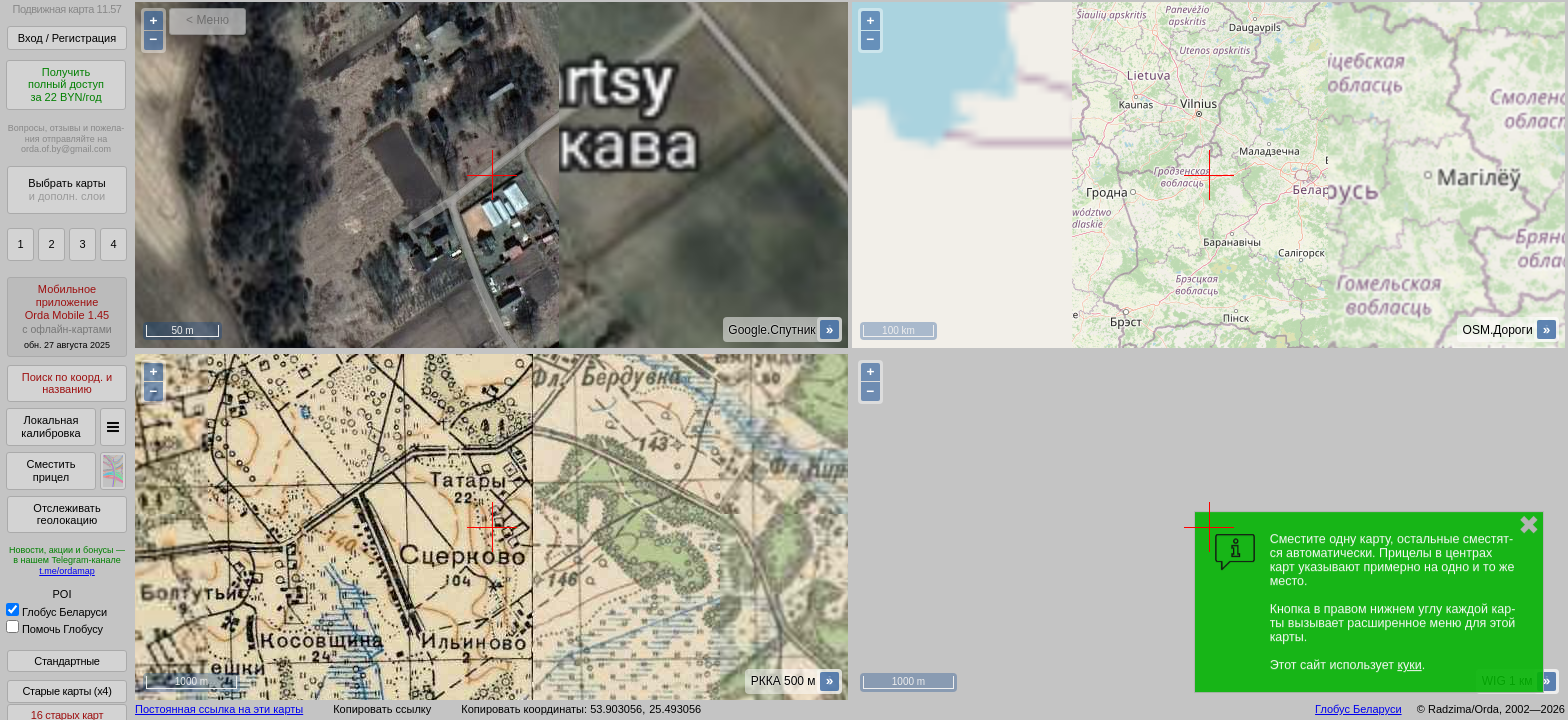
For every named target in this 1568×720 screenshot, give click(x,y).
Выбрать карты (66, 189)
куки (1409, 665)
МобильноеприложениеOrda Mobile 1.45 (67, 316)
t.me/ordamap (67, 571)
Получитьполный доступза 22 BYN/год (66, 84)
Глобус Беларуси (56, 612)
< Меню (207, 20)
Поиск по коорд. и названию (67, 383)
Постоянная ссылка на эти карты (219, 709)
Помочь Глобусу (54, 629)
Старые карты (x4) (66, 691)
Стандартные (66, 661)
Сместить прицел (50, 470)
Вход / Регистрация (67, 38)
